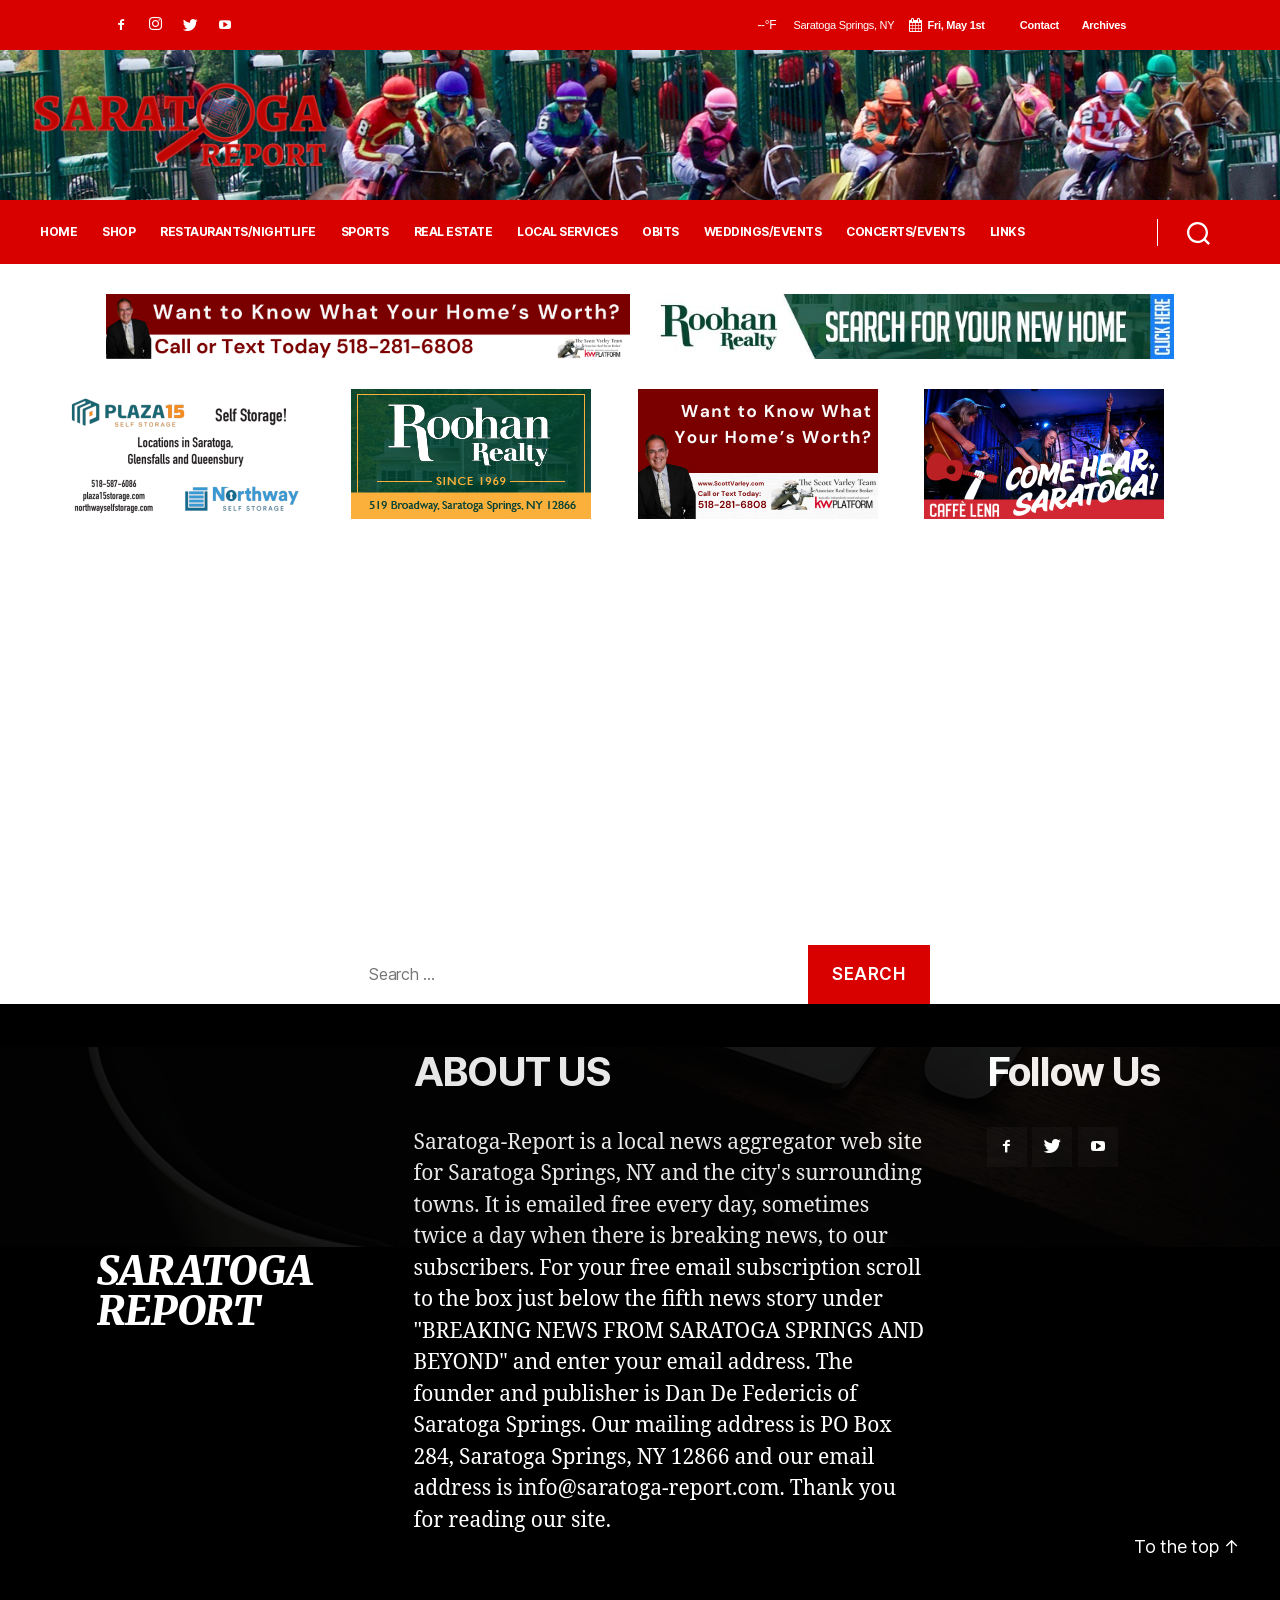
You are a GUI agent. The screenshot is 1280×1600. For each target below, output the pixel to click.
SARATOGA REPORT (204, 1291)
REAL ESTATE (453, 232)
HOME (58, 232)
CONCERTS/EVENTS (905, 232)
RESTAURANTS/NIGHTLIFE (238, 232)
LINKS (1007, 232)
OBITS (660, 232)
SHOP (118, 232)
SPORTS (365, 232)
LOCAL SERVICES (567, 232)
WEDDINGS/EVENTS (763, 232)
